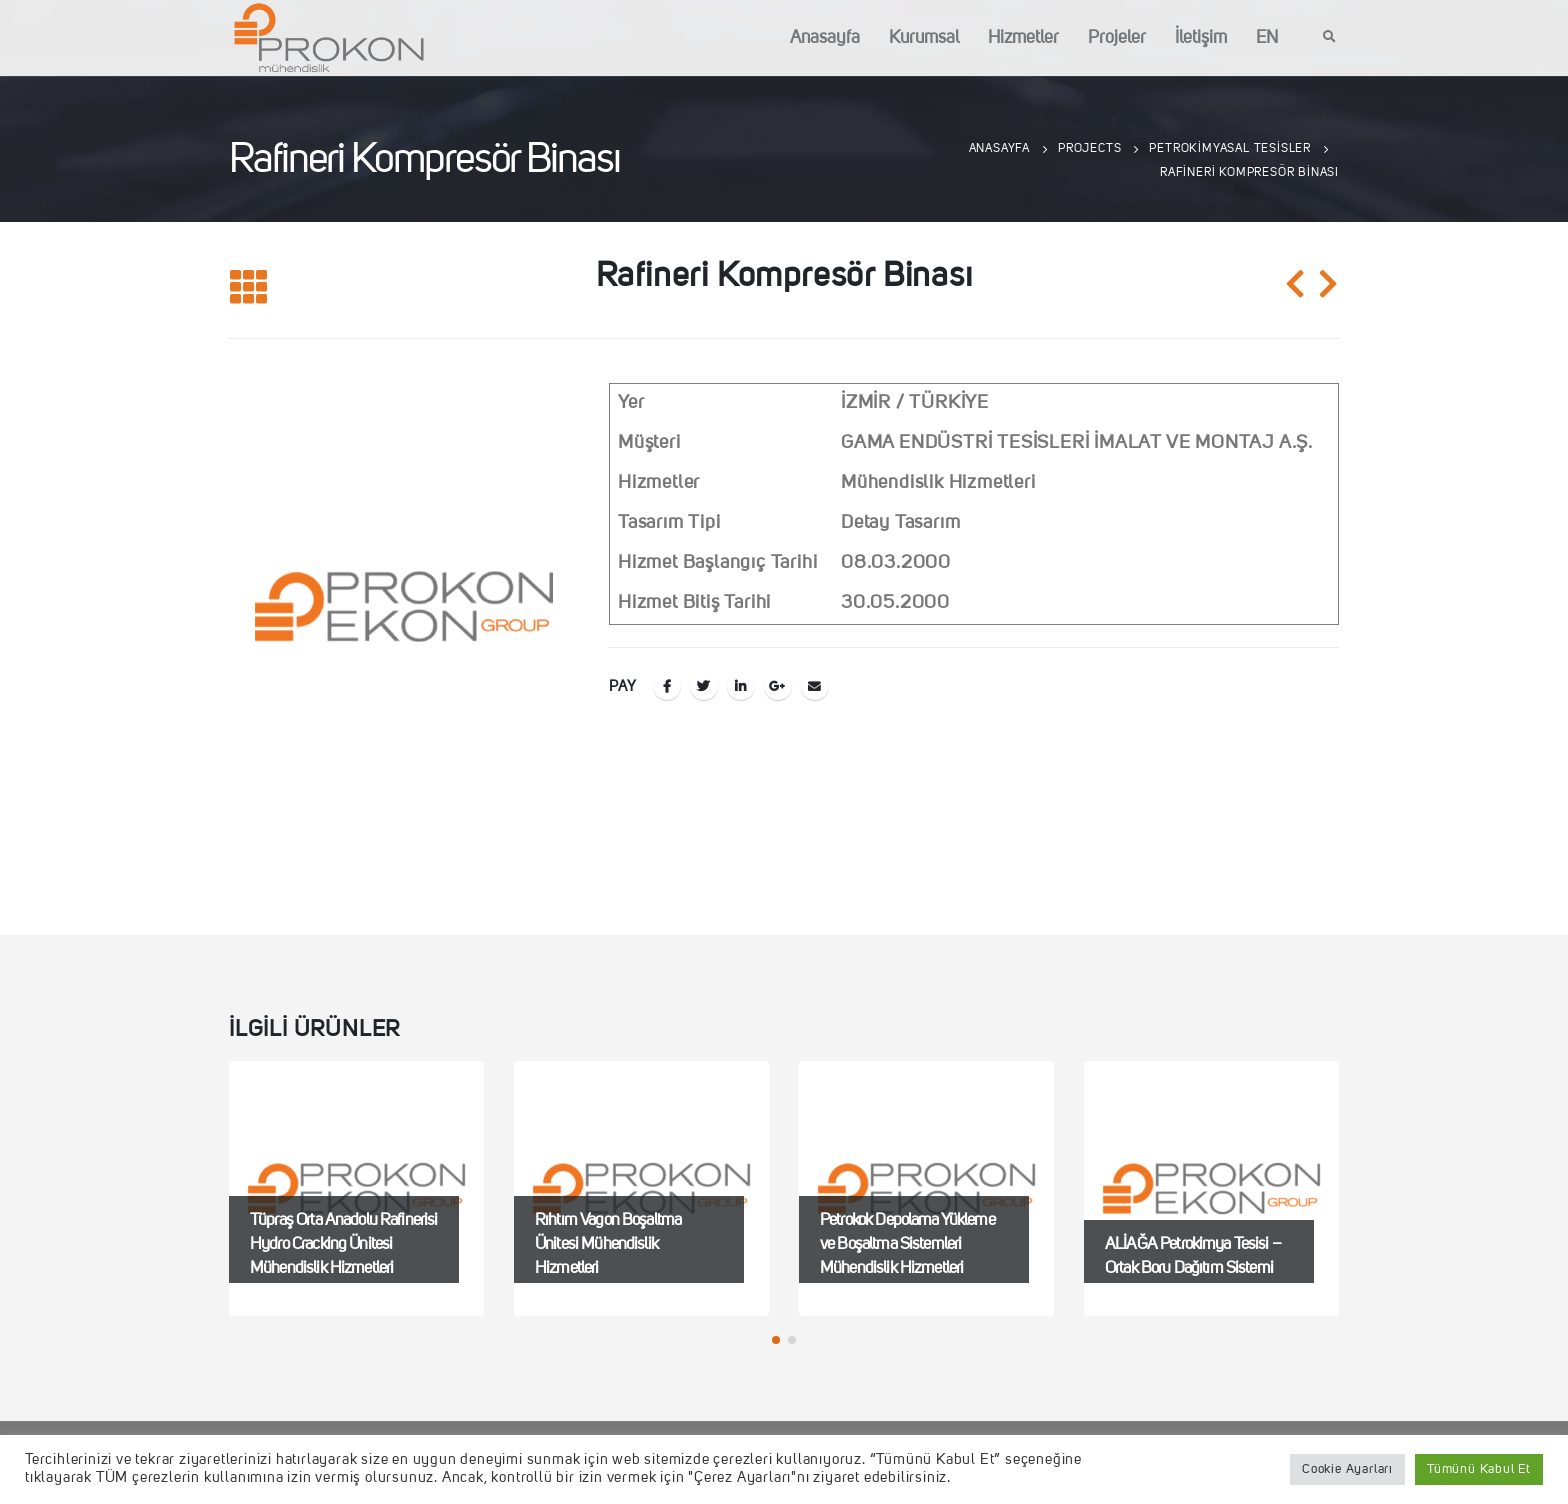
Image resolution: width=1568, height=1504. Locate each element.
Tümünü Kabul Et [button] (1479, 1469)
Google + (778, 686)
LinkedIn (741, 686)
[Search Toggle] (1330, 38)
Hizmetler (1023, 38)
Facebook (667, 686)
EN (1267, 38)
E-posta (815, 686)
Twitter (704, 686)
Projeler (1117, 38)
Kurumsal (924, 38)
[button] (776, 1340)
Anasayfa (825, 38)
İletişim (1201, 38)
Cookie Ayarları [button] (1347, 1469)
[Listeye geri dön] (249, 288)
